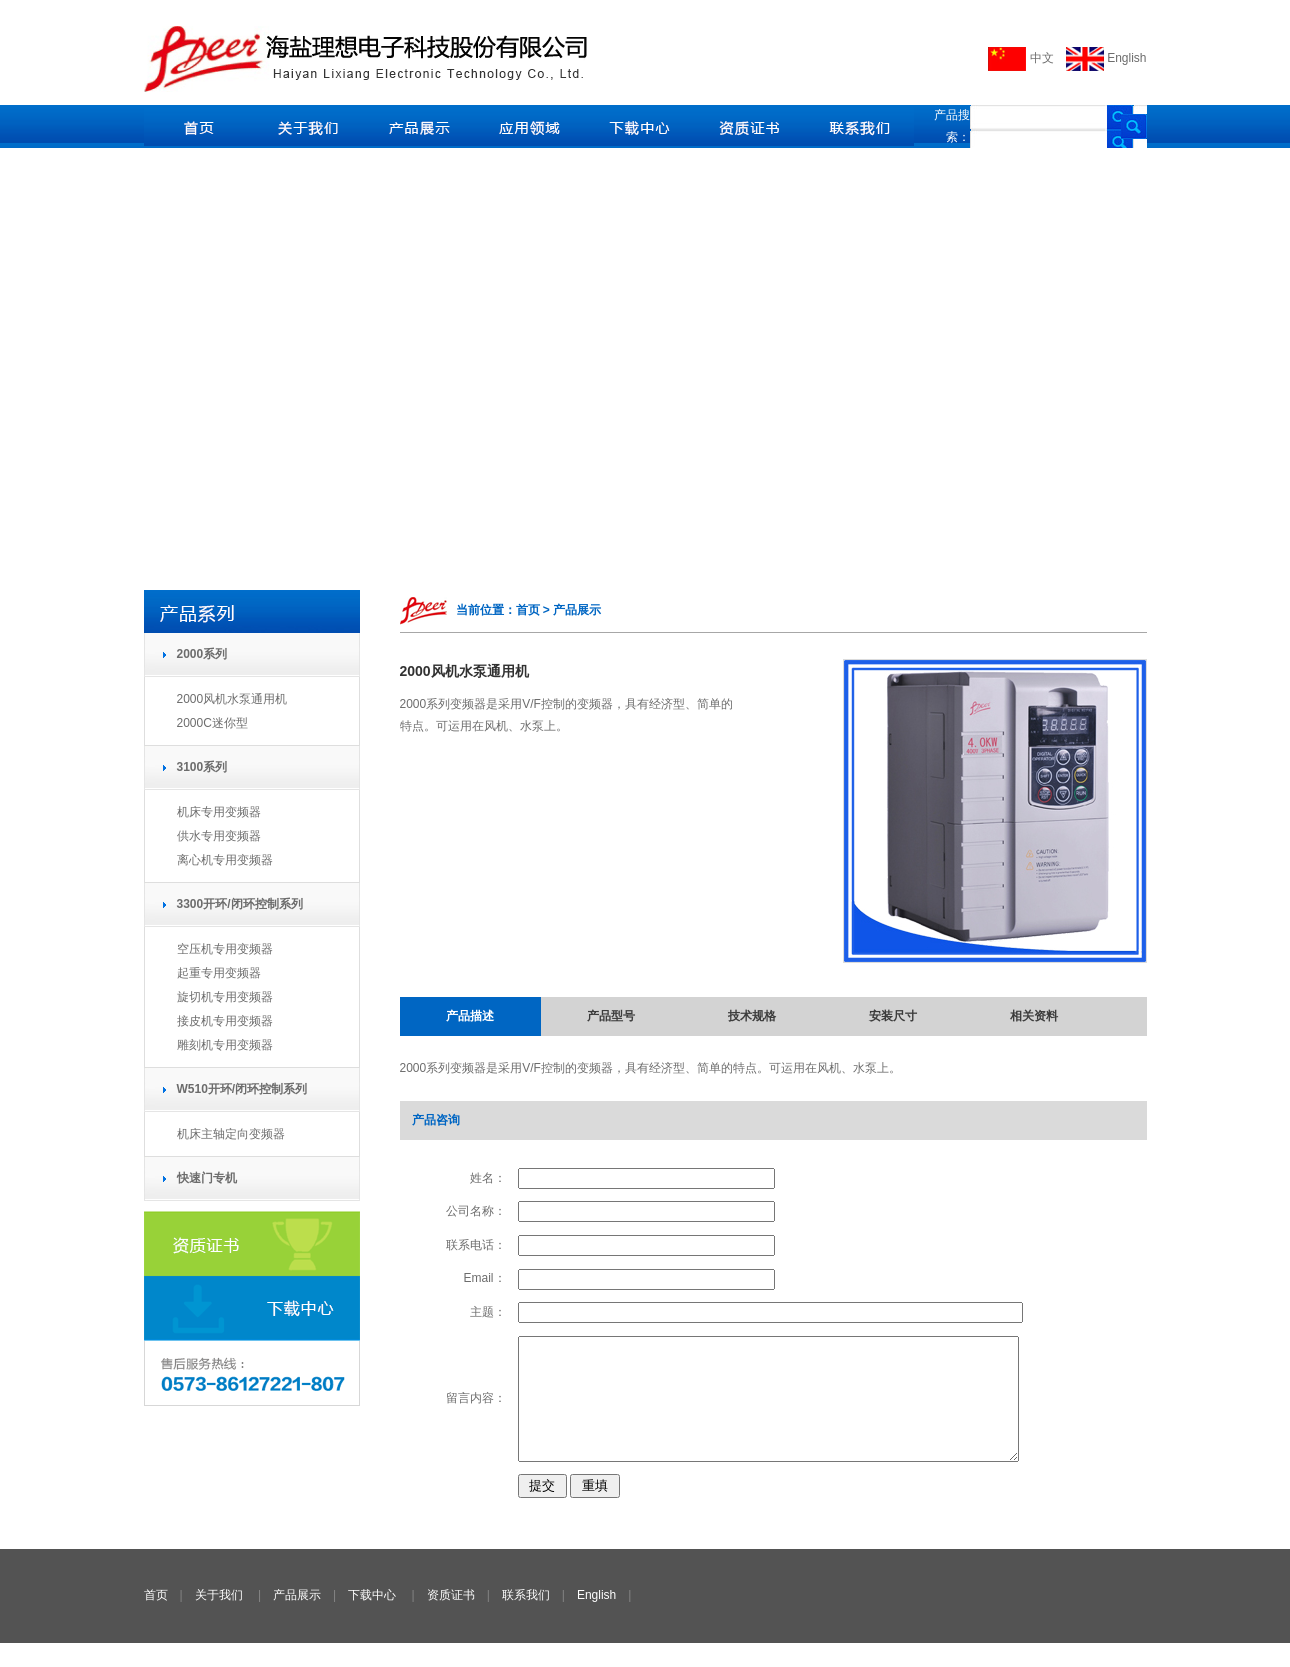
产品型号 (611, 1016)
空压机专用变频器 (225, 949)
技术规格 (752, 1016)
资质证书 (451, 1619)
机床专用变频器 (219, 812)
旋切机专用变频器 (225, 997)
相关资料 (1034, 1016)
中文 (1020, 58)
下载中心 (372, 1619)
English (1106, 58)
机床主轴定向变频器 (231, 1134)
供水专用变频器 (219, 836)
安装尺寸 (893, 1016)
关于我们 (219, 1619)
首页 (156, 1619)
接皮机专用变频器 (225, 1021)
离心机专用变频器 (225, 860)
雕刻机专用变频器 (225, 1045)
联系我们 (526, 1619)
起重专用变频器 (219, 973)
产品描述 (470, 1016)
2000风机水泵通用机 (232, 699)
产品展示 (297, 1619)
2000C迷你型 (212, 723)
